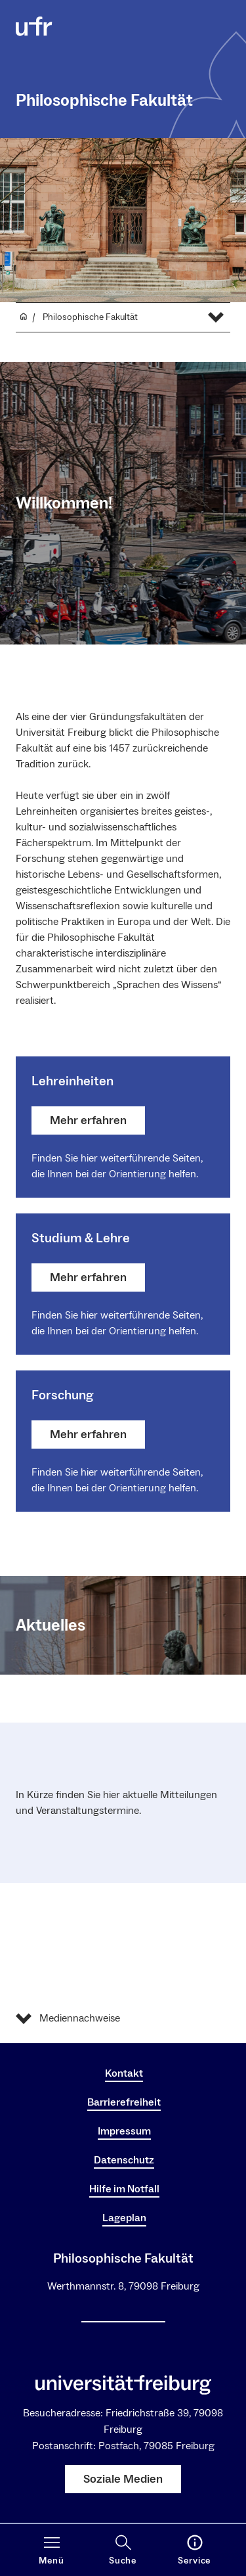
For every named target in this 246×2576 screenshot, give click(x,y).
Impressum (124, 2131)
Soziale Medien (123, 2479)
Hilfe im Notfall (124, 2189)
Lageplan (124, 2218)
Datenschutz (124, 2160)
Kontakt (124, 2073)
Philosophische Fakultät (104, 100)
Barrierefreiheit (124, 2102)
